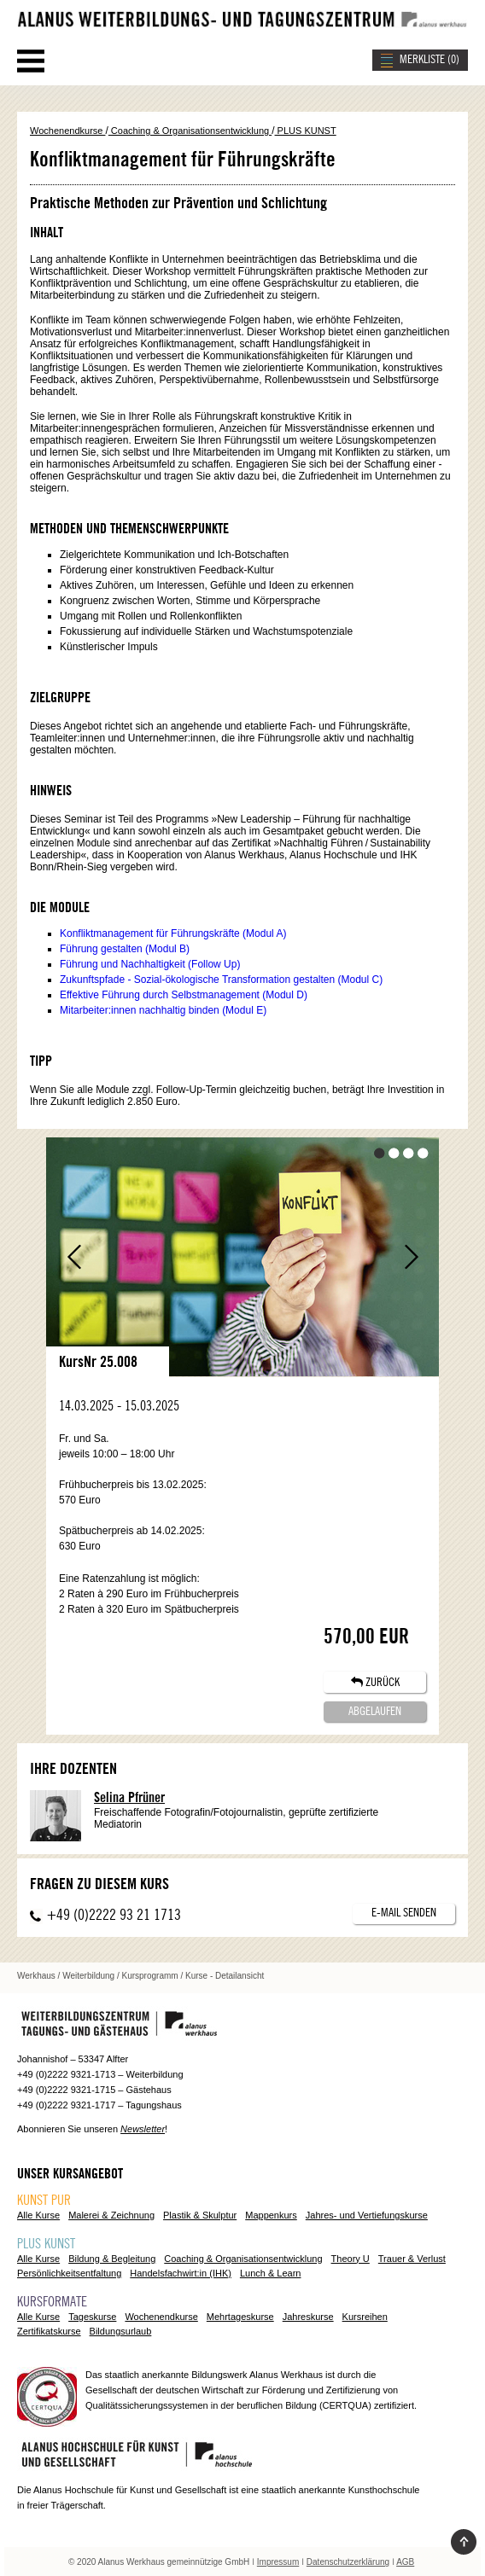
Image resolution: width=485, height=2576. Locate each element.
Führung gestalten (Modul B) (125, 949)
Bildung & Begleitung (111, 2258)
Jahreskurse (308, 2316)
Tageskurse (92, 2316)
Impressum (278, 2562)
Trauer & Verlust (412, 2258)
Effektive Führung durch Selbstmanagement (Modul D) (183, 995)
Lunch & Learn (270, 2273)
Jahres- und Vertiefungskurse (367, 2215)
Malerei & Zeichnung (111, 2215)
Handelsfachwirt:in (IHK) (180, 2273)
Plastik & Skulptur (200, 2215)
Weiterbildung (88, 1975)
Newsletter (142, 2129)
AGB (405, 2562)
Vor (411, 1256)
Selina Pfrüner (129, 1798)
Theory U (350, 2258)
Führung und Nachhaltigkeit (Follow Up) (150, 964)
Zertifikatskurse (49, 2331)
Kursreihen (365, 2316)
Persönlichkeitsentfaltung (69, 2273)
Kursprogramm (150, 1975)
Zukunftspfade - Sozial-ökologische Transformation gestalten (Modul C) (221, 980)
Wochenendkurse (67, 130)
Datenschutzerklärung (348, 2562)
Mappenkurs (271, 2215)
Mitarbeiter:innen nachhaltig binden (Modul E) (163, 1010)
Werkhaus (36, 1975)
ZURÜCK (375, 1682)
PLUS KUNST (305, 130)
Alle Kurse (38, 2215)
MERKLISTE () (429, 60)
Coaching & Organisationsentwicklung (190, 130)
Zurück (74, 1256)
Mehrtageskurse (240, 2316)
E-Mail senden (403, 1913)
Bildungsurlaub (121, 2331)
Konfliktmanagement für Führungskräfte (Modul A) (173, 933)
